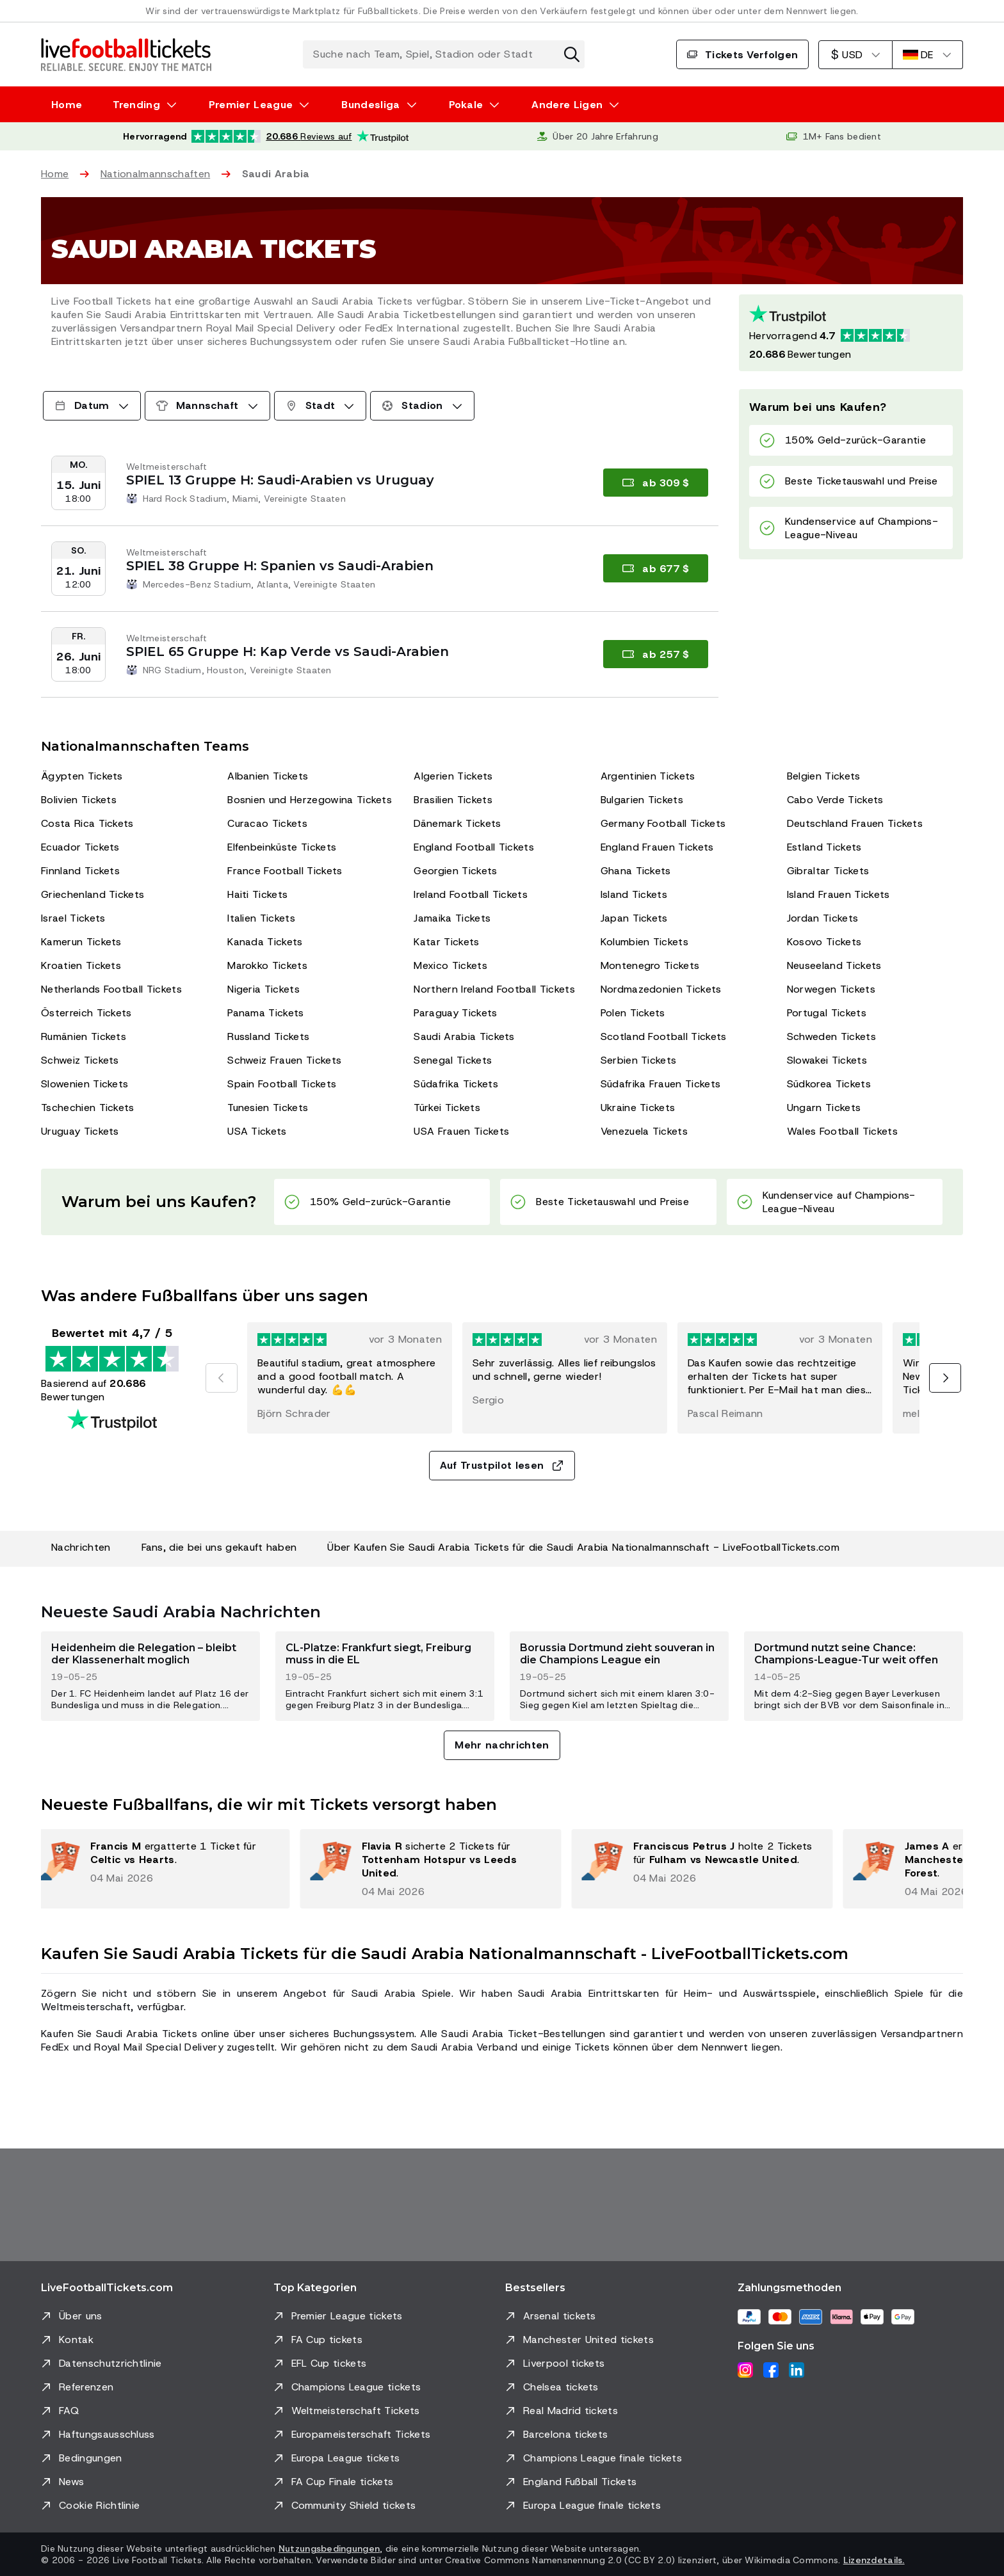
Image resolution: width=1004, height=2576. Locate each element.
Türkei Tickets (447, 1107)
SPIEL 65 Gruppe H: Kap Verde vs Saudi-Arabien (287, 651)
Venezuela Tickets (644, 1131)
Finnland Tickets (80, 870)
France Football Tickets (284, 870)
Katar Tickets (446, 941)
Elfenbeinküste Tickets (281, 847)
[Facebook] (771, 2370)
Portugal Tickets (826, 1013)
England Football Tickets (474, 847)
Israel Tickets (73, 918)
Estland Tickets (824, 847)
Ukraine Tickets (638, 1107)
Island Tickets (634, 894)
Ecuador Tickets (80, 847)
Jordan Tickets (822, 918)
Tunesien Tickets (267, 1107)
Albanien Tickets (267, 776)
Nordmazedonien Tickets (661, 989)
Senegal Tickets (453, 1060)
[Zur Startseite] (126, 54)
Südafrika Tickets (456, 1084)
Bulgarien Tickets (642, 799)
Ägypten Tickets (82, 776)
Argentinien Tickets (648, 776)
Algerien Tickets (453, 776)
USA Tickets (257, 1131)
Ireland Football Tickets (471, 894)
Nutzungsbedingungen (329, 2548)
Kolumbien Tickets (644, 941)
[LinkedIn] (796, 2370)
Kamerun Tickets (81, 941)
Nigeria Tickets (263, 989)
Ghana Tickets (636, 870)
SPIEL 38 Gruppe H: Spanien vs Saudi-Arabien (279, 565)
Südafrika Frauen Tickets (661, 1084)
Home (66, 104)
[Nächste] (945, 1378)
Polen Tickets (633, 1013)
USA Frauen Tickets (461, 1131)
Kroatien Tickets (81, 965)
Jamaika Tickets (452, 918)
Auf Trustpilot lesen (502, 1465)
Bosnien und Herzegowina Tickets (309, 799)
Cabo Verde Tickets (835, 799)
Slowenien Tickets (84, 1084)
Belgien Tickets (824, 776)
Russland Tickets (268, 1036)
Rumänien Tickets (83, 1036)
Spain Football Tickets (281, 1084)
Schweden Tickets (831, 1036)
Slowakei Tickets (827, 1060)
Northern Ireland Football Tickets (494, 989)
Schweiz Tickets (80, 1060)
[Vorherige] (221, 1378)
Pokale (466, 104)
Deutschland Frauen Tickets (855, 823)
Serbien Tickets (639, 1060)
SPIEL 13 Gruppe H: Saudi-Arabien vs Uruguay (280, 480)
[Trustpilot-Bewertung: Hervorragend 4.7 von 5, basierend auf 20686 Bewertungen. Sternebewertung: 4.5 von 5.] (851, 332)
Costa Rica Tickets (87, 823)
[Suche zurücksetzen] (571, 54)
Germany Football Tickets (663, 823)
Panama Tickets (265, 1013)
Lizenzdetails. (874, 2560)
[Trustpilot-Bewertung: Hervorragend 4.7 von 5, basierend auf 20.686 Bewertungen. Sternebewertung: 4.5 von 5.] (266, 136)
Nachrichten (81, 1547)
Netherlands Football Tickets (111, 989)
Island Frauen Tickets (838, 894)
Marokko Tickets (267, 965)
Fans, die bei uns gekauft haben (219, 1547)
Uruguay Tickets (80, 1131)
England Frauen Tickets (657, 847)
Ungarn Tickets (824, 1107)
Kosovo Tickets (824, 941)
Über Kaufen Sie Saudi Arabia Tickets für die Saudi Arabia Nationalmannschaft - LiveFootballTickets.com (583, 1547)
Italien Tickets (261, 918)
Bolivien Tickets (79, 799)
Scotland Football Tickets (664, 1036)
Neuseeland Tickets (834, 965)
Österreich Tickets (86, 1013)
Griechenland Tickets (92, 894)
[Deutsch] (927, 54)
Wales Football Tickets (842, 1131)
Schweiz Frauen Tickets (284, 1060)
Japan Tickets (634, 918)
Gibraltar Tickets (828, 870)
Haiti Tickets (257, 894)
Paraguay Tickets (455, 1013)
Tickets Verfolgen (742, 54)
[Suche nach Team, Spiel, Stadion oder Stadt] (444, 54)
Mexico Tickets (450, 965)
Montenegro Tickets (650, 965)
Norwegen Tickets (831, 989)
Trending (136, 104)
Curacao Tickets (267, 823)
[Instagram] (745, 2370)
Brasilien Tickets (453, 799)
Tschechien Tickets (87, 1107)
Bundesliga (370, 104)
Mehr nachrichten (502, 1745)
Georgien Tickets (455, 870)
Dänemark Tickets (457, 823)
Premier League (251, 104)
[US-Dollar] (855, 54)
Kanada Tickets (264, 941)
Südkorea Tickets (829, 1084)
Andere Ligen (567, 104)
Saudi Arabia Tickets (464, 1036)
